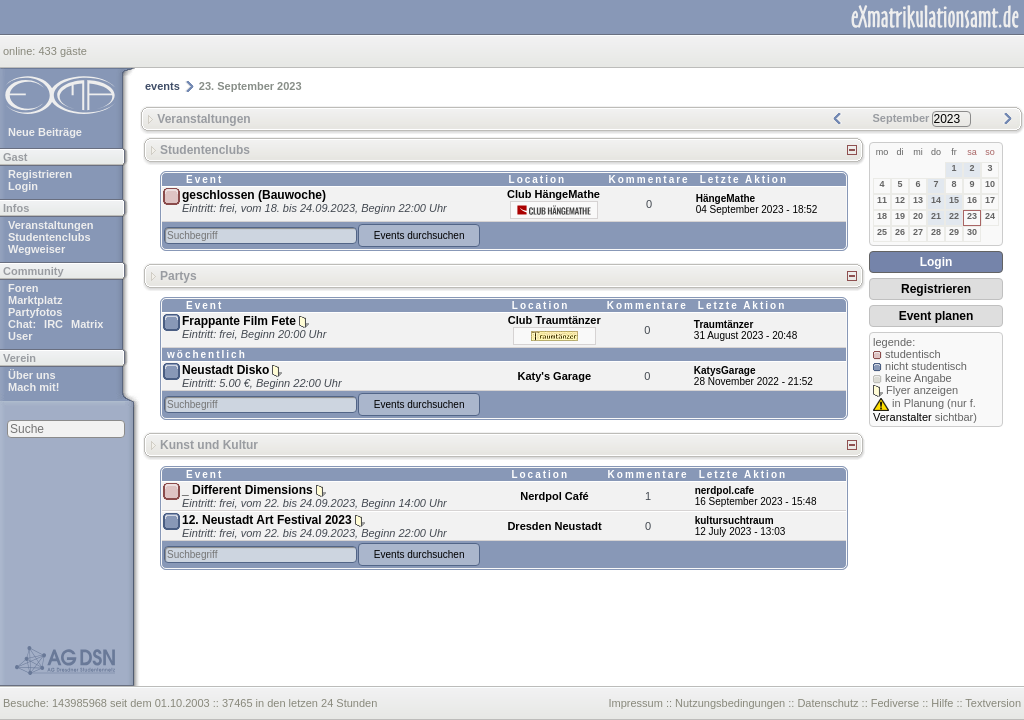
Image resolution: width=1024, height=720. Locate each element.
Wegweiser (36, 249)
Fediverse (895, 703)
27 (918, 232)
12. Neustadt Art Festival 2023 (267, 520)
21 (936, 216)
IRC (53, 324)
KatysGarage (725, 370)
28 (936, 232)
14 (936, 200)
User (20, 336)
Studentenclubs (49, 237)
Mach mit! (33, 387)
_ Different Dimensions (247, 490)
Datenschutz (827, 703)
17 (990, 200)
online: (20, 51)
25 (882, 232)
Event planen (936, 316)
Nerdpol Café (554, 496)
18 (882, 216)
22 (954, 216)
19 (900, 216)
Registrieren (40, 174)
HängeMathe (725, 198)
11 (882, 200)
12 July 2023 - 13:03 (740, 531)
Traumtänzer (723, 324)
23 (972, 216)
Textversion (993, 703)
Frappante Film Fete (239, 321)
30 (972, 232)
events (162, 86)
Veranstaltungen (51, 225)
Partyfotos (35, 312)
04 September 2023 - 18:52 (757, 209)
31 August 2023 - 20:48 (745, 335)
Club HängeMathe (553, 194)
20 (918, 216)
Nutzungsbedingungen (730, 703)
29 (954, 232)
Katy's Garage (554, 376)
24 (990, 216)
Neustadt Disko (225, 370)
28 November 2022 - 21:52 (753, 381)
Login (23, 186)
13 (918, 200)
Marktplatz (35, 300)
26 (900, 232)
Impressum (635, 703)
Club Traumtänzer (554, 320)
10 (990, 184)
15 (954, 200)
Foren (23, 288)
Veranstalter (902, 417)
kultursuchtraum (734, 520)
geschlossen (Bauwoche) (254, 195)
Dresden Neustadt (554, 526)
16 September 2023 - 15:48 (756, 501)
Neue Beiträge (45, 132)
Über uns (32, 375)
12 (900, 200)
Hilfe (942, 703)
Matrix (87, 324)
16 (972, 200)
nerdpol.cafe (724, 490)
